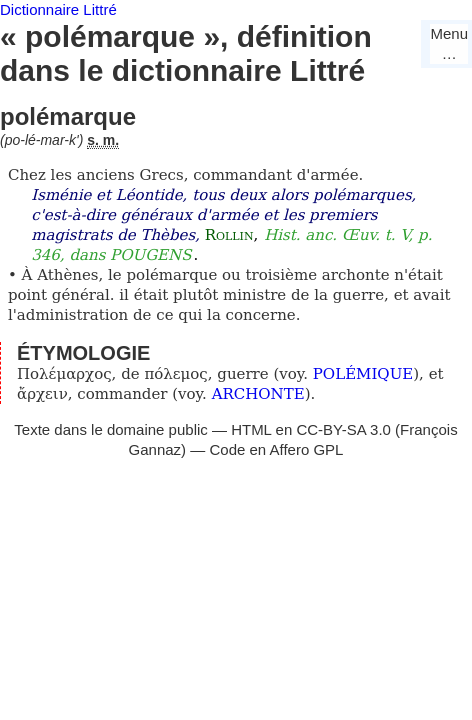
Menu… (449, 43)
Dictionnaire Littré (58, 9)
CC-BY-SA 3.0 (343, 429)
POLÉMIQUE (363, 374)
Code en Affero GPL (276, 449)
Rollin (229, 235)
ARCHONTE (258, 394)
